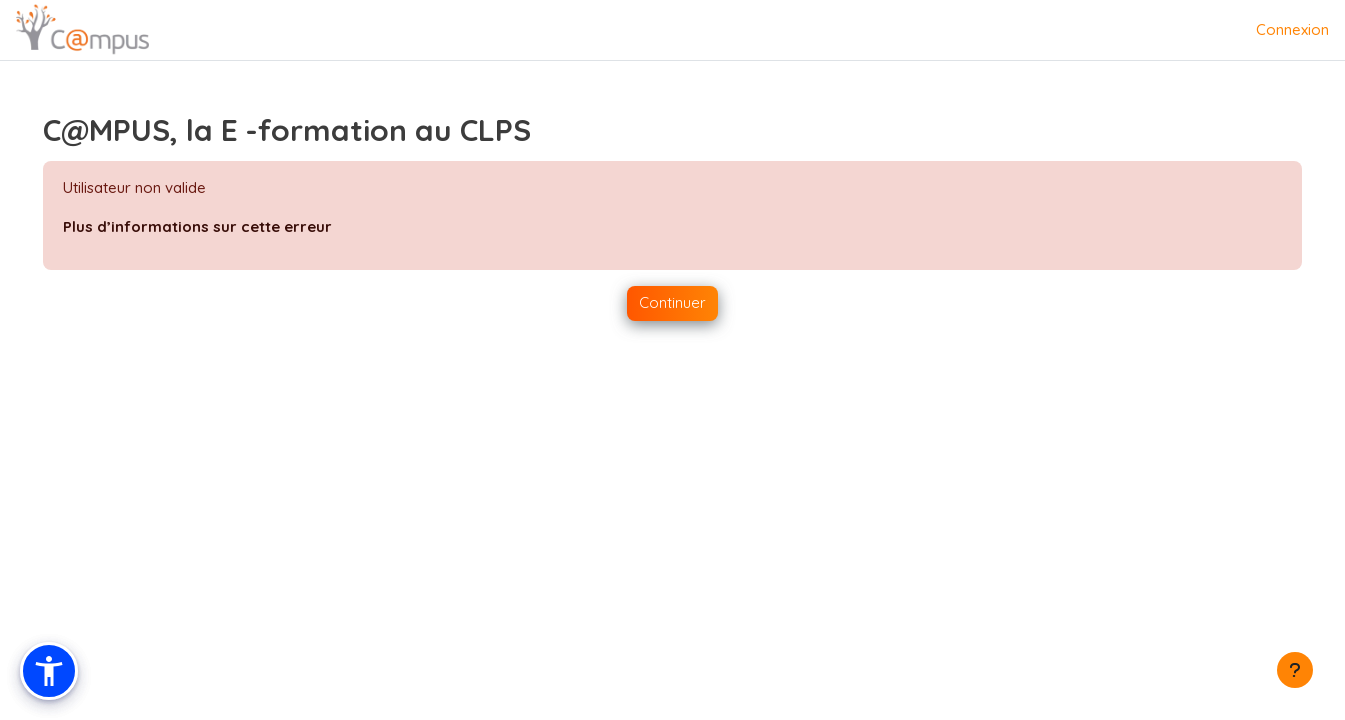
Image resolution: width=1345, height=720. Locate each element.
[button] (49, 671)
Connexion (1292, 29)
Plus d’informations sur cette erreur (225, 226)
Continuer (672, 302)
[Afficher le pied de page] (1295, 670)
